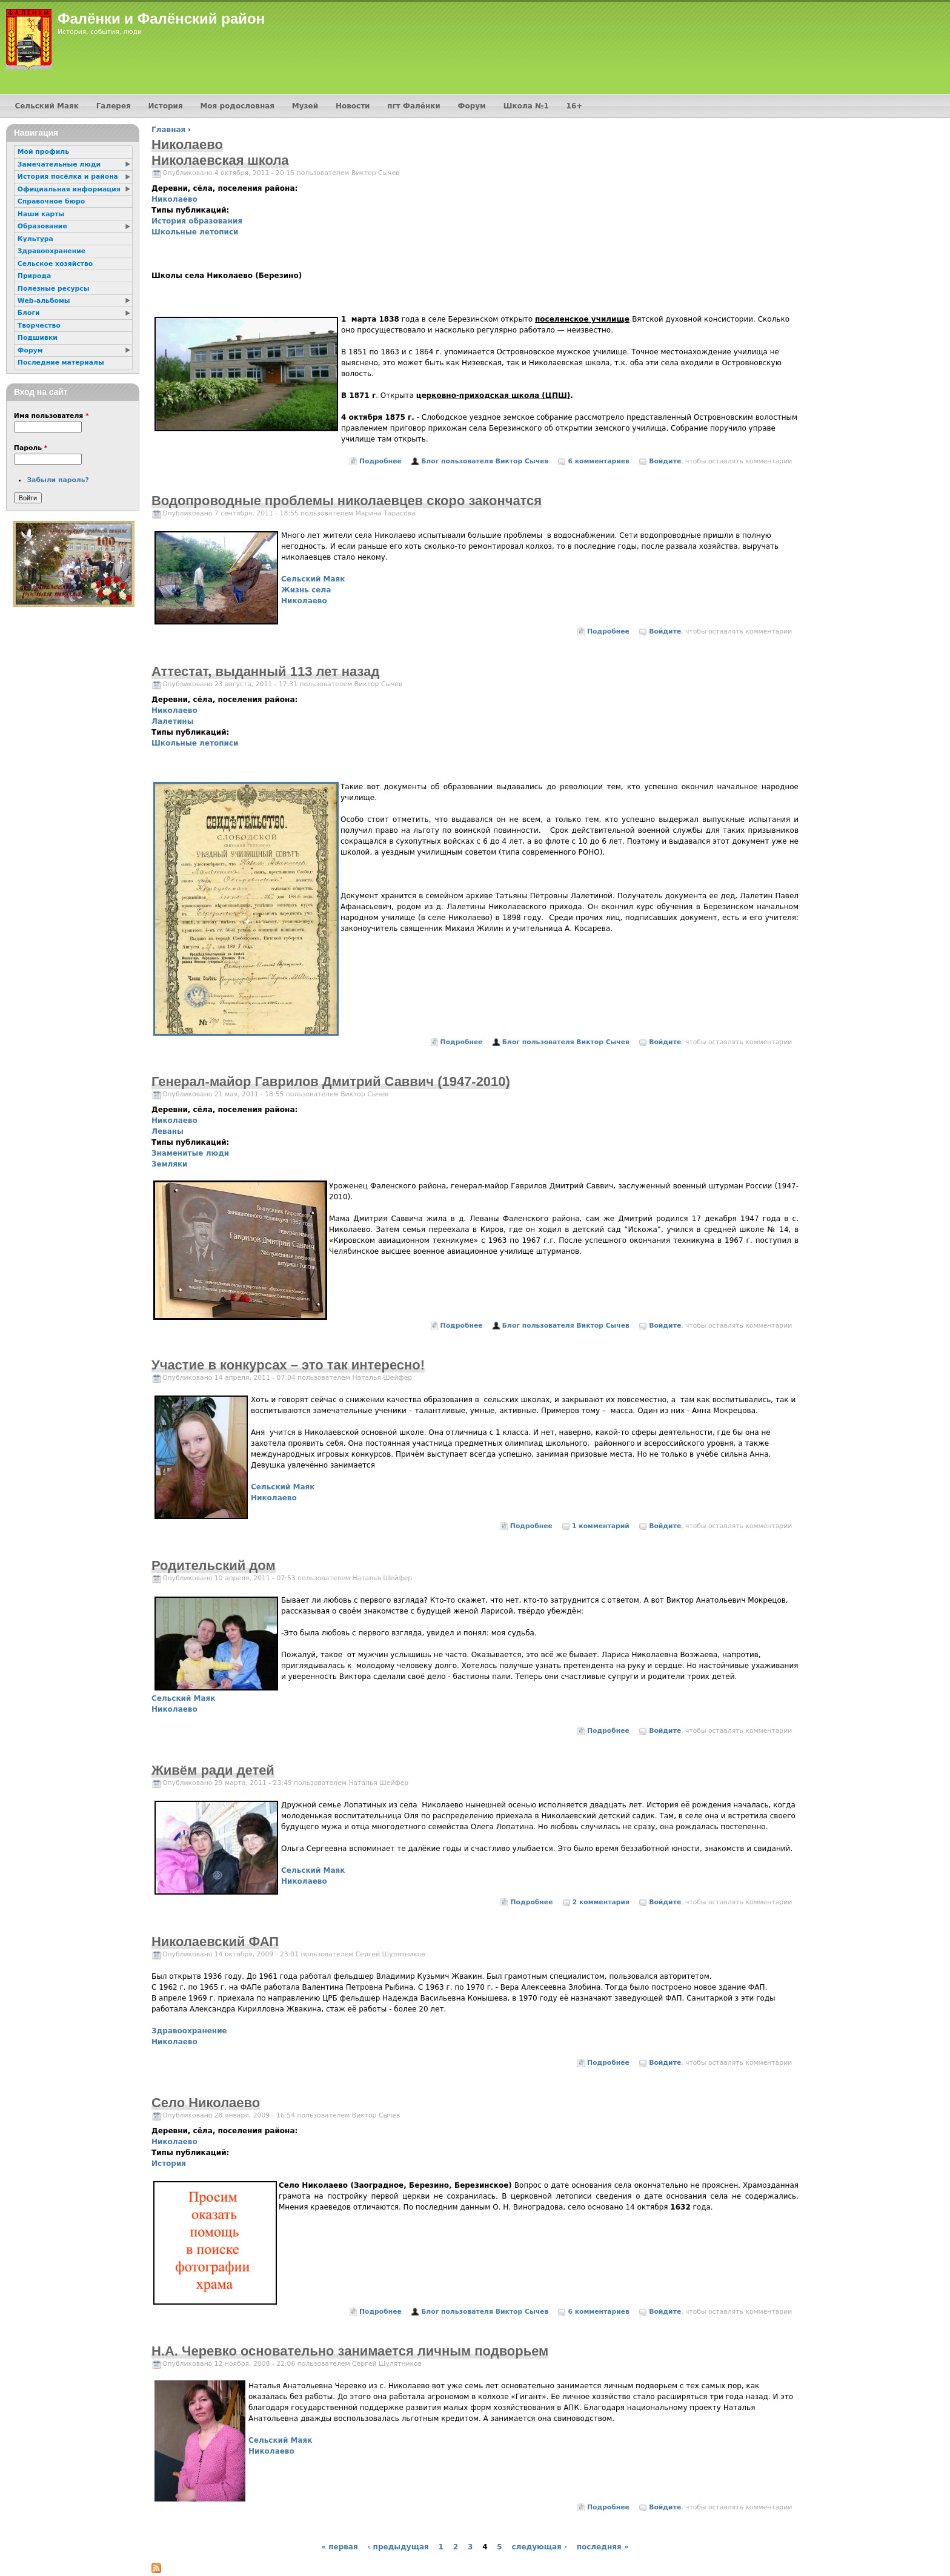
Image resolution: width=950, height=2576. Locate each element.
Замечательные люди (59, 164)
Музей (305, 106)
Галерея (113, 106)
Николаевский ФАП (215, 1941)
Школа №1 (526, 106)
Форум (472, 106)
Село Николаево (205, 2102)
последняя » (603, 2547)
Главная (168, 129)
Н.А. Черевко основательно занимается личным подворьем (349, 2351)
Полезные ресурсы (54, 289)
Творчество (39, 325)
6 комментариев (598, 461)
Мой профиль (43, 152)
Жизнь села (306, 590)
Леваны (167, 1131)
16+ (574, 106)
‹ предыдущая (397, 2547)
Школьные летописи (194, 232)
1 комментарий (600, 1526)
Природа (34, 276)
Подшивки (38, 338)
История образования (196, 221)
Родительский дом (213, 1565)
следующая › (539, 2547)
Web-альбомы (44, 301)
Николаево (174, 199)
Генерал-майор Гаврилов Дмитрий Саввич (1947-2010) (330, 1081)
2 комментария (601, 1902)
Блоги (29, 313)
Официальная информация (69, 189)
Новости (353, 106)
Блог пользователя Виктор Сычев (484, 461)
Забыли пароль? (57, 480)
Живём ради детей (212, 1770)
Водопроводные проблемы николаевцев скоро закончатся (346, 500)
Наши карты (41, 214)
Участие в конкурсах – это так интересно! (288, 1364)
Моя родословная (237, 106)
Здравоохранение (189, 2031)
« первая (339, 2547)
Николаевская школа (220, 160)
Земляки (169, 1164)
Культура (35, 239)
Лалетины (172, 721)
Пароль (31, 448)
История (168, 2163)
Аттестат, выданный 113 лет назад (265, 671)
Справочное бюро (51, 201)
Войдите (665, 461)
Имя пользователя (51, 416)
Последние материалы (61, 362)
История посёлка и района (68, 176)
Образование (42, 226)
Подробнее (380, 461)
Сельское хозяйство (55, 264)
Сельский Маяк (313, 579)
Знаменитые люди (190, 1153)
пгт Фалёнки (413, 106)
